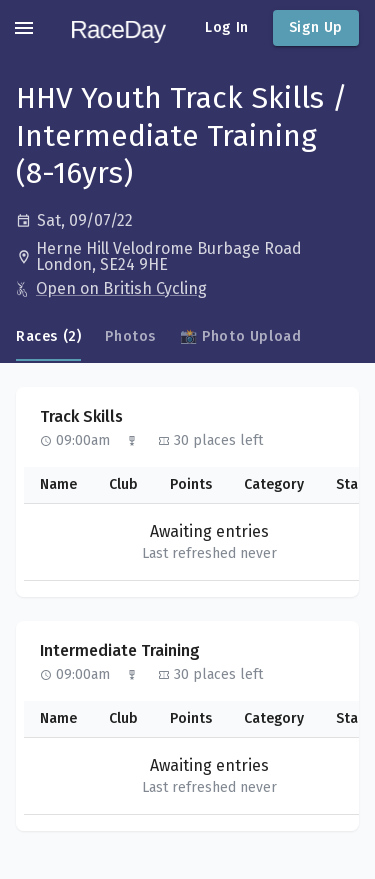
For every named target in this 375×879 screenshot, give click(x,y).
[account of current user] (24, 28)
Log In (227, 27)
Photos (130, 336)
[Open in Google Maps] (197, 257)
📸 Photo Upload (240, 336)
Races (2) (48, 336)
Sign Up (316, 27)
